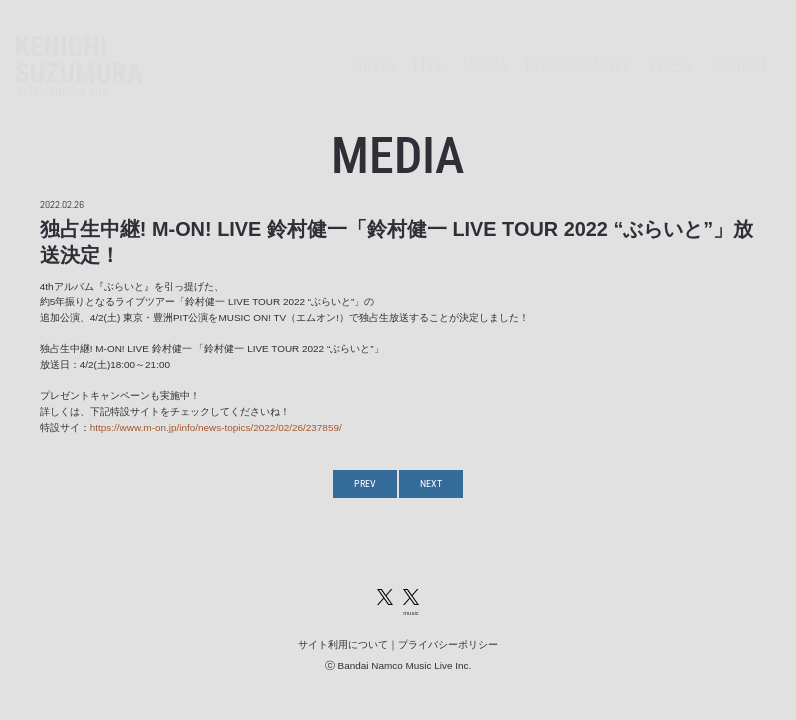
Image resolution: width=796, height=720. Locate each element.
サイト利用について (343, 644)
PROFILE (740, 47)
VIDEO (670, 47)
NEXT (431, 483)
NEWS (373, 47)
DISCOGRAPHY (577, 47)
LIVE (428, 47)
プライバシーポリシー (448, 644)
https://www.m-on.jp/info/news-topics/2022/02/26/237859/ (216, 427)
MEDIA (485, 47)
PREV (365, 483)
